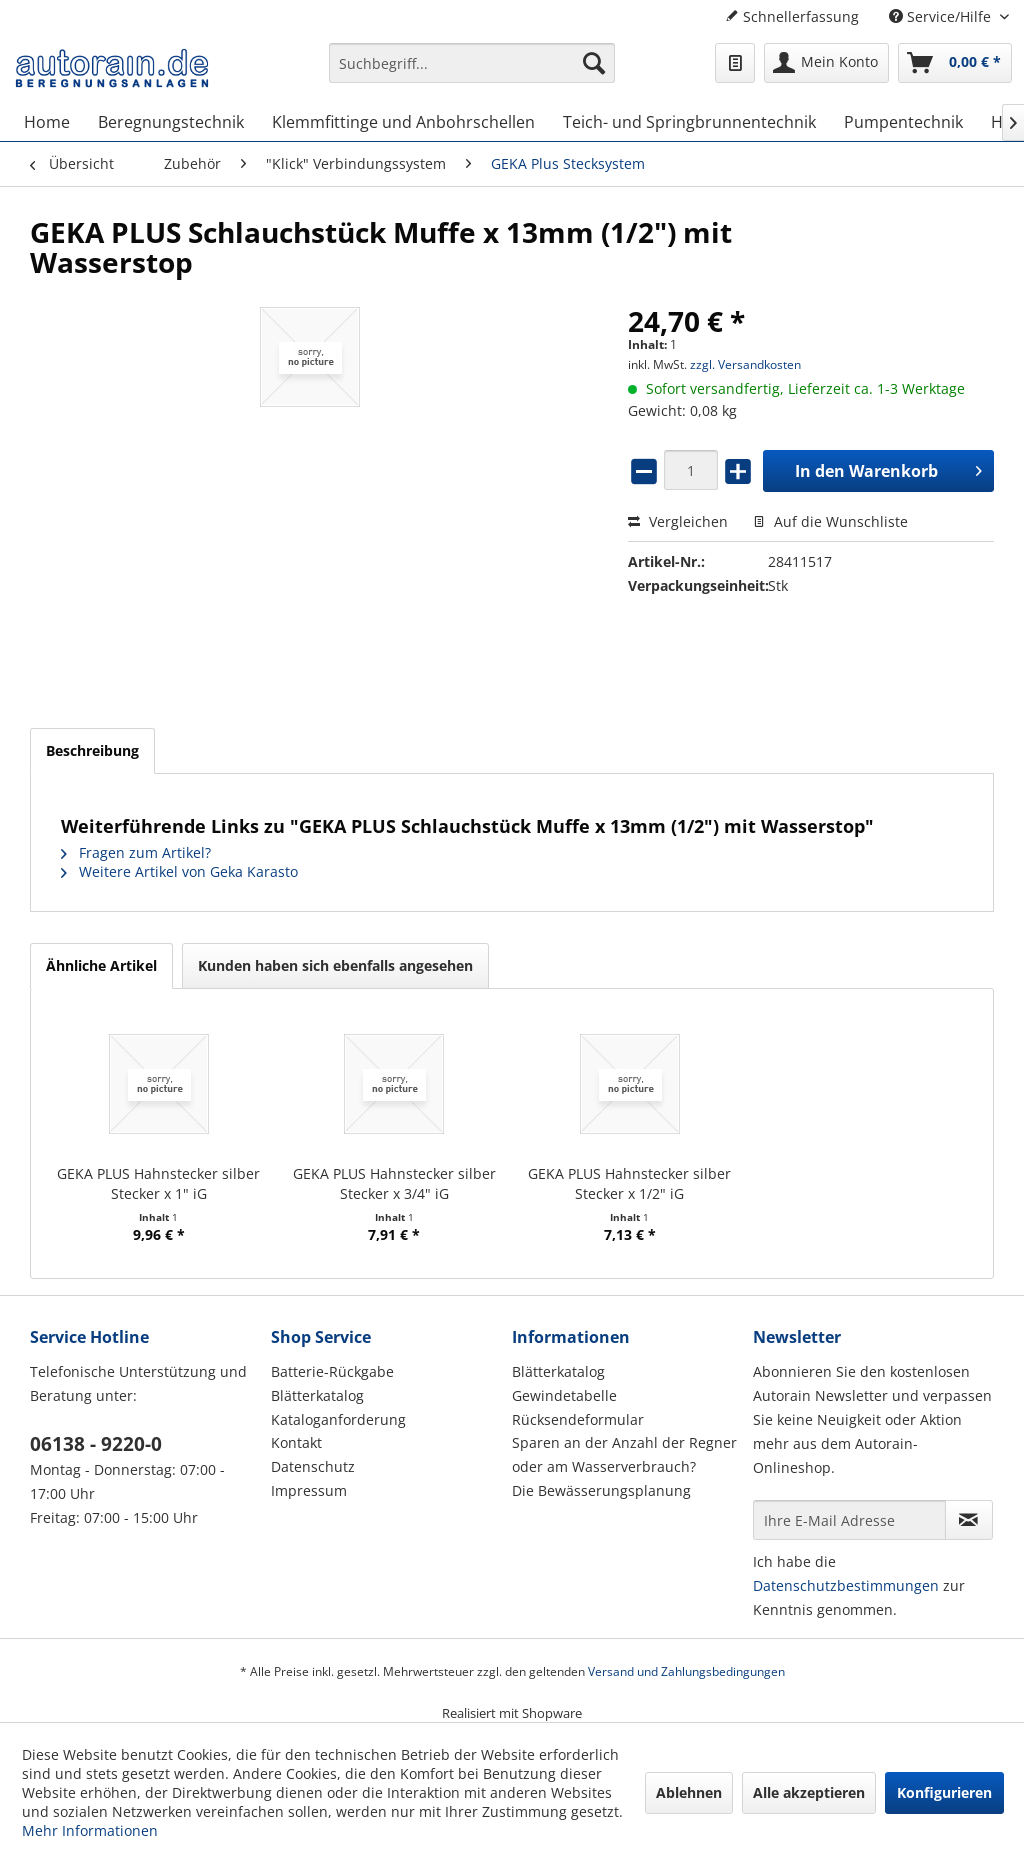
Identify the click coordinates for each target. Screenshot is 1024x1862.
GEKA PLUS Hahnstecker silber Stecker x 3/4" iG (394, 1183)
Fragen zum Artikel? (136, 852)
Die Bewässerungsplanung (601, 1490)
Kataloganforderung (338, 1419)
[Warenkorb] (955, 63)
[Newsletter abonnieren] (969, 1520)
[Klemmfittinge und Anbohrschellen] (403, 122)
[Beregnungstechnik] (171, 122)
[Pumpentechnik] (903, 122)
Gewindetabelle (564, 1395)
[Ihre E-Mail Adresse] (849, 1520)
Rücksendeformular (578, 1419)
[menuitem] (472, 72)
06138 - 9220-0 (96, 1444)
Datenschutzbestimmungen (846, 1585)
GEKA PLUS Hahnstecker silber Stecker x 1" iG (158, 1183)
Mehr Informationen (90, 1830)
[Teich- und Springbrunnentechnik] (689, 122)
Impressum (309, 1490)
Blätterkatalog (317, 1395)
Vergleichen (678, 521)
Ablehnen (689, 1792)
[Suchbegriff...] (472, 63)
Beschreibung (92, 750)
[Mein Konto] (826, 63)
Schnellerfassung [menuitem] (792, 16)
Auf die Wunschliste (830, 521)
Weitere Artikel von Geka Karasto (179, 871)
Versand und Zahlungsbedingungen (686, 1671)
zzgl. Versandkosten (745, 364)
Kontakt (296, 1442)
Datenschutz (313, 1466)
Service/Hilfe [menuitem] (942, 16)
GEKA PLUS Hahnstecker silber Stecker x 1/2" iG (629, 1183)
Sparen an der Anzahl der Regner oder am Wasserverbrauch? (624, 1454)
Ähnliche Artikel (101, 965)
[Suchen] (594, 63)
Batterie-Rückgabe (332, 1371)
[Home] (47, 122)
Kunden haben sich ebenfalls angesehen (335, 965)
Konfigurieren (944, 1792)
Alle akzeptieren (809, 1792)
